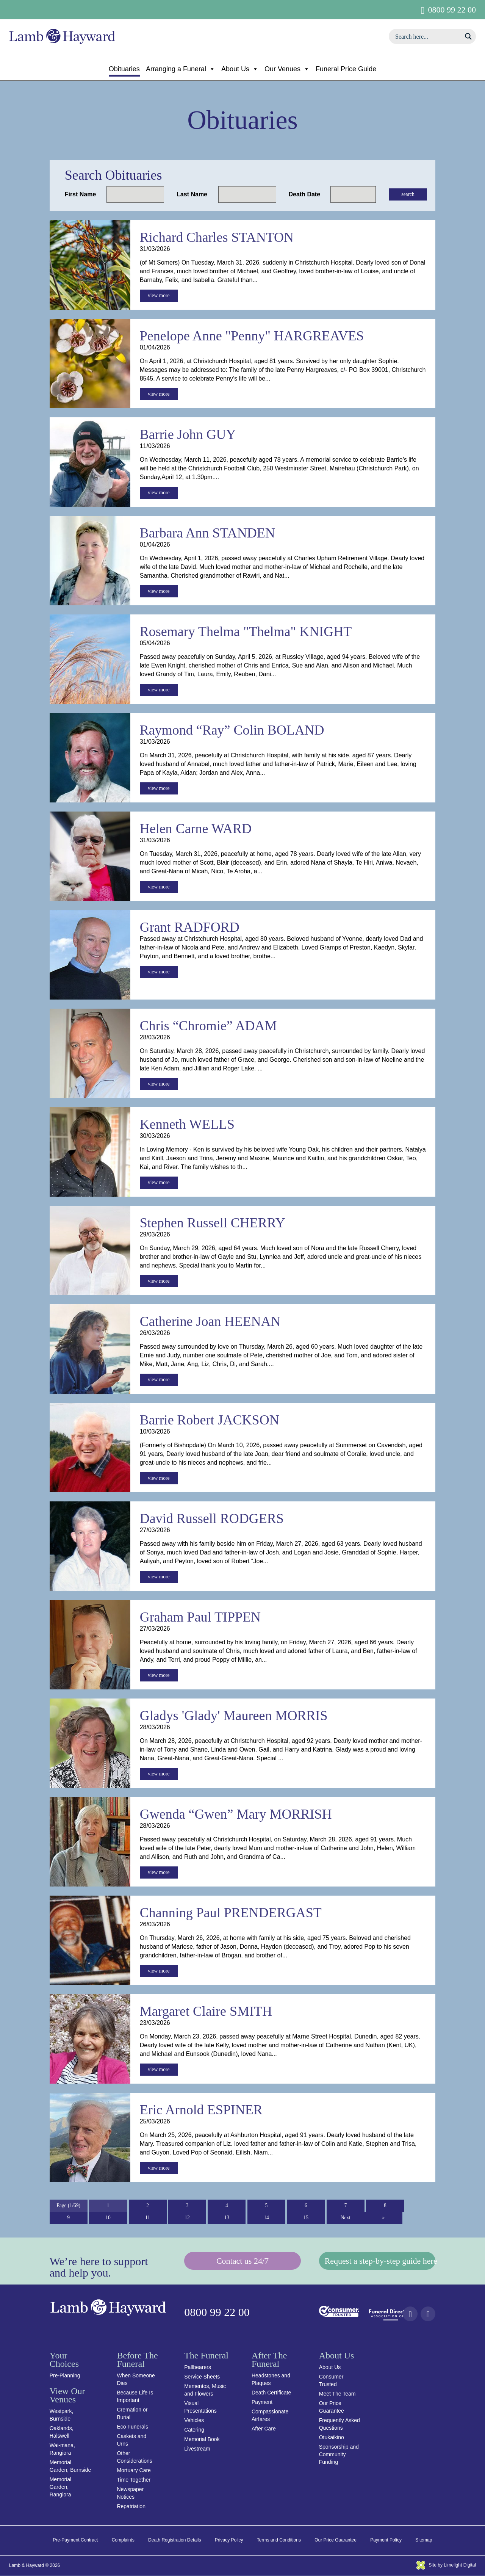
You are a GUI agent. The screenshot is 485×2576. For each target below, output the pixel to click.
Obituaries (124, 69)
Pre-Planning (65, 2376)
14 (266, 2218)
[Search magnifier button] (468, 36)
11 (147, 2218)
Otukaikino (331, 2438)
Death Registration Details (174, 2540)
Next (345, 2218)
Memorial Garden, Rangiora (61, 2487)
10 (108, 2218)
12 (187, 2218)
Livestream (197, 2449)
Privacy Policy (229, 2540)
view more (158, 296)
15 (305, 2218)
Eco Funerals (132, 2427)
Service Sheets (202, 2377)
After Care (264, 2429)
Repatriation (131, 2507)
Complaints (123, 2540)
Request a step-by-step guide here (380, 2261)
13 (226, 2218)
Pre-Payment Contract (75, 2540)
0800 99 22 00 (452, 9)
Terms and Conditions (279, 2540)
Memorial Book (201, 2440)
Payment (262, 2402)
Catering (194, 2430)
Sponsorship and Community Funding (339, 2454)
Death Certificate (271, 2393)
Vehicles (194, 2421)
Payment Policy (386, 2540)
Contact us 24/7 (242, 2261)
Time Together (133, 2480)
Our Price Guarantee (335, 2540)
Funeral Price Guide (346, 69)
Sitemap (423, 2540)
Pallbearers (197, 2367)
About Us (239, 69)
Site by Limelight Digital (446, 2565)
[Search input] (427, 36)
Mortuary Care (133, 2471)
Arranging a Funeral (180, 69)
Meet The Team (337, 2394)
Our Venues (287, 69)
